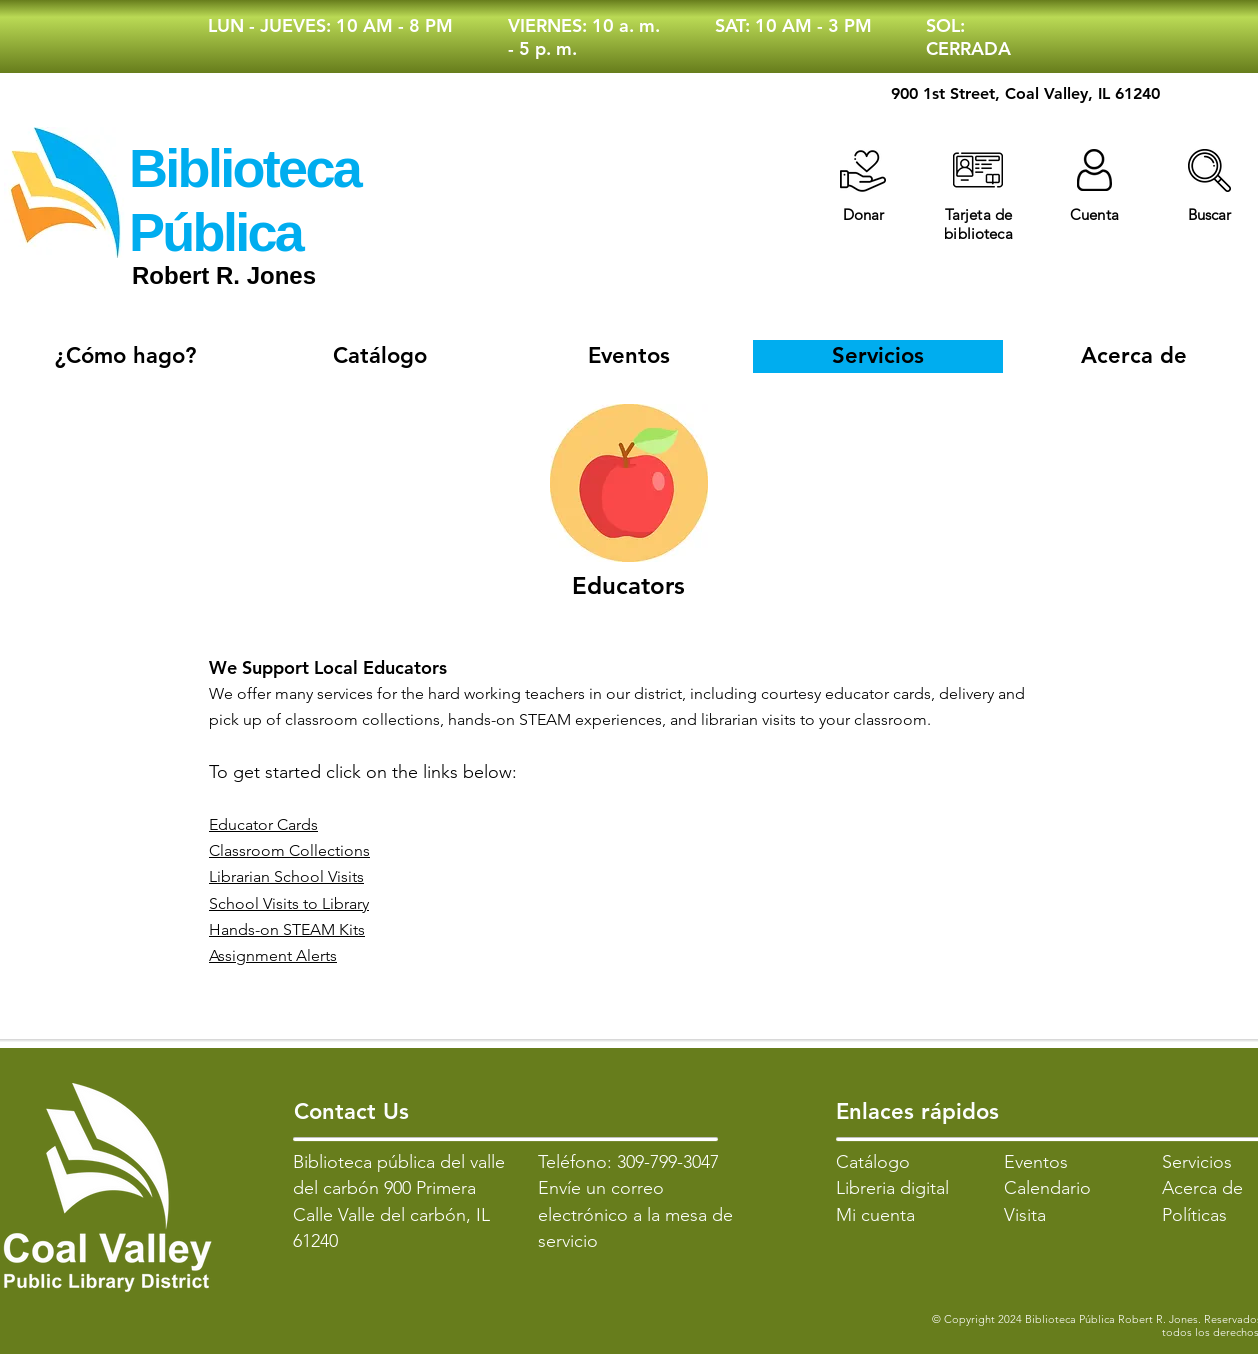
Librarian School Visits (286, 876)
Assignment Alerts (273, 955)
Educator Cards (263, 824)
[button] (1209, 170)
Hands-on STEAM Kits (287, 929)
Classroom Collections (289, 850)
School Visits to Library (289, 903)
